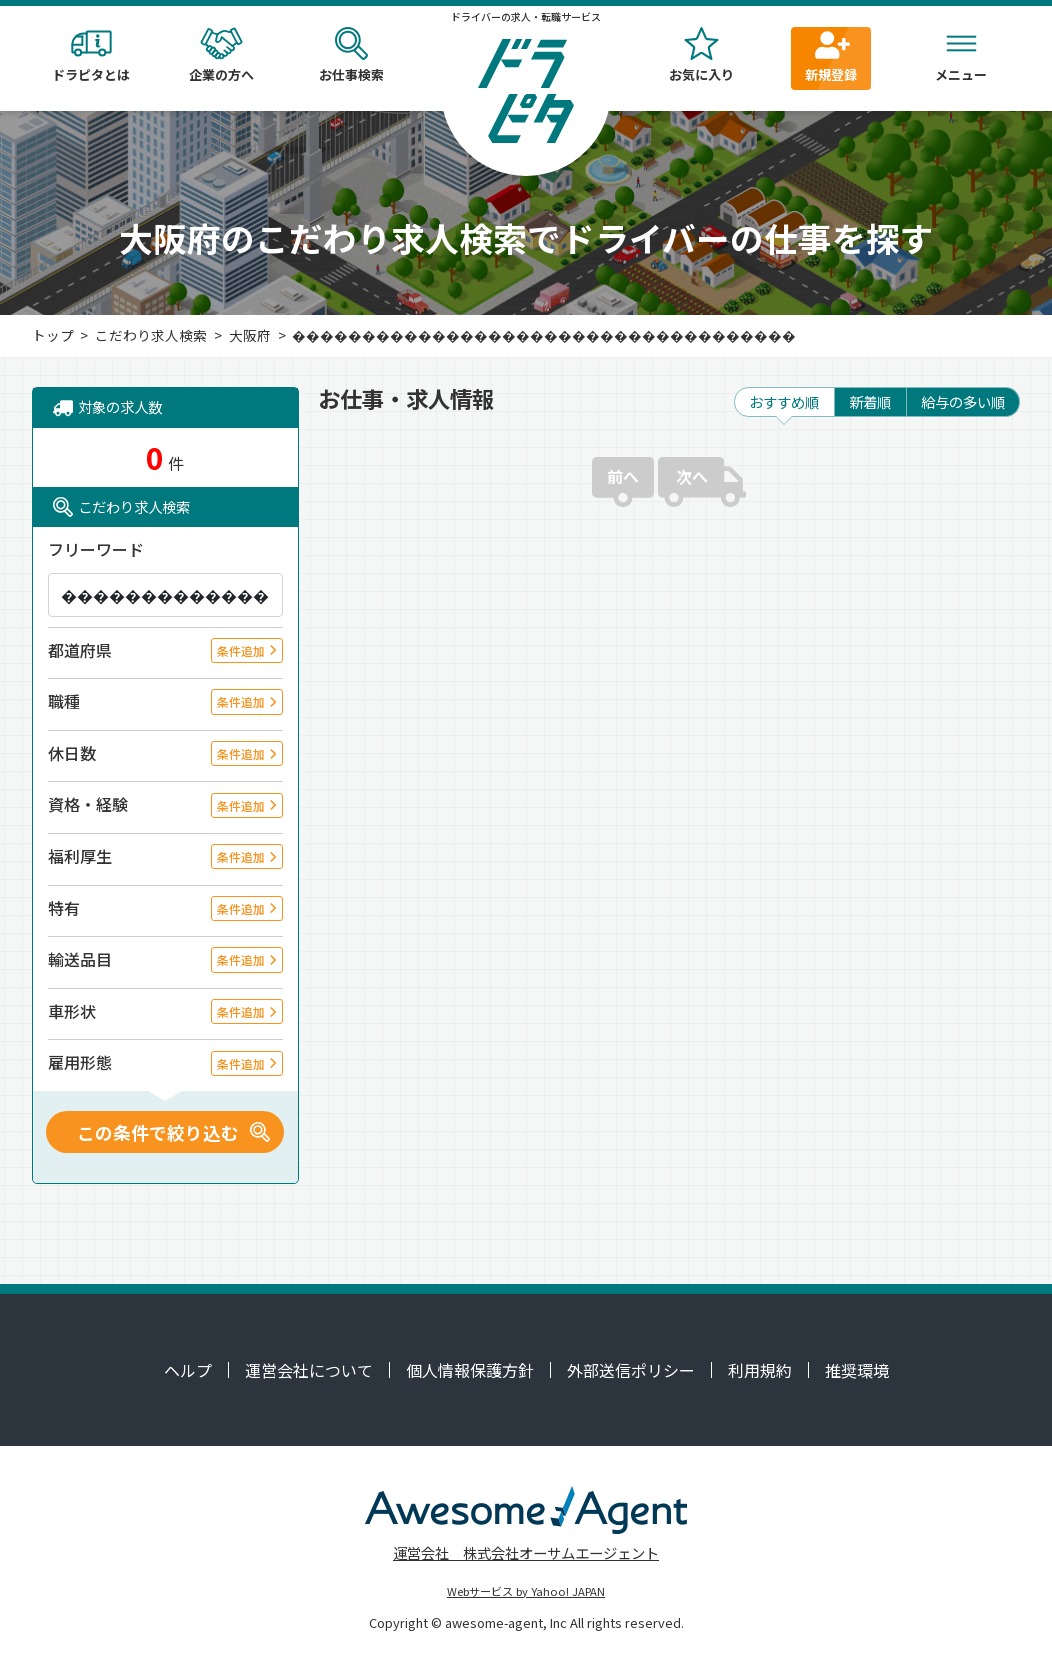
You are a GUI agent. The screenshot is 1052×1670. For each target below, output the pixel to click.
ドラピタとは (91, 55)
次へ (692, 476)
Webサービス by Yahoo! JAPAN (526, 1591)
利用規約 (760, 1370)
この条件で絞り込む (158, 1132)
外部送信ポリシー (631, 1370)
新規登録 (831, 55)
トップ (53, 335)
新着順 (870, 401)
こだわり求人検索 (151, 335)
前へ (623, 476)
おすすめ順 (784, 401)
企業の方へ (221, 55)
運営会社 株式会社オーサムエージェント (526, 1552)
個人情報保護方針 (470, 1370)
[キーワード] (165, 595)
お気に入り (701, 55)
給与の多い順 (963, 401)
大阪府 (250, 335)
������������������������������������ (544, 335)
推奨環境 (857, 1370)
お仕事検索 (351, 55)
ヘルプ (188, 1370)
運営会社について (309, 1370)
